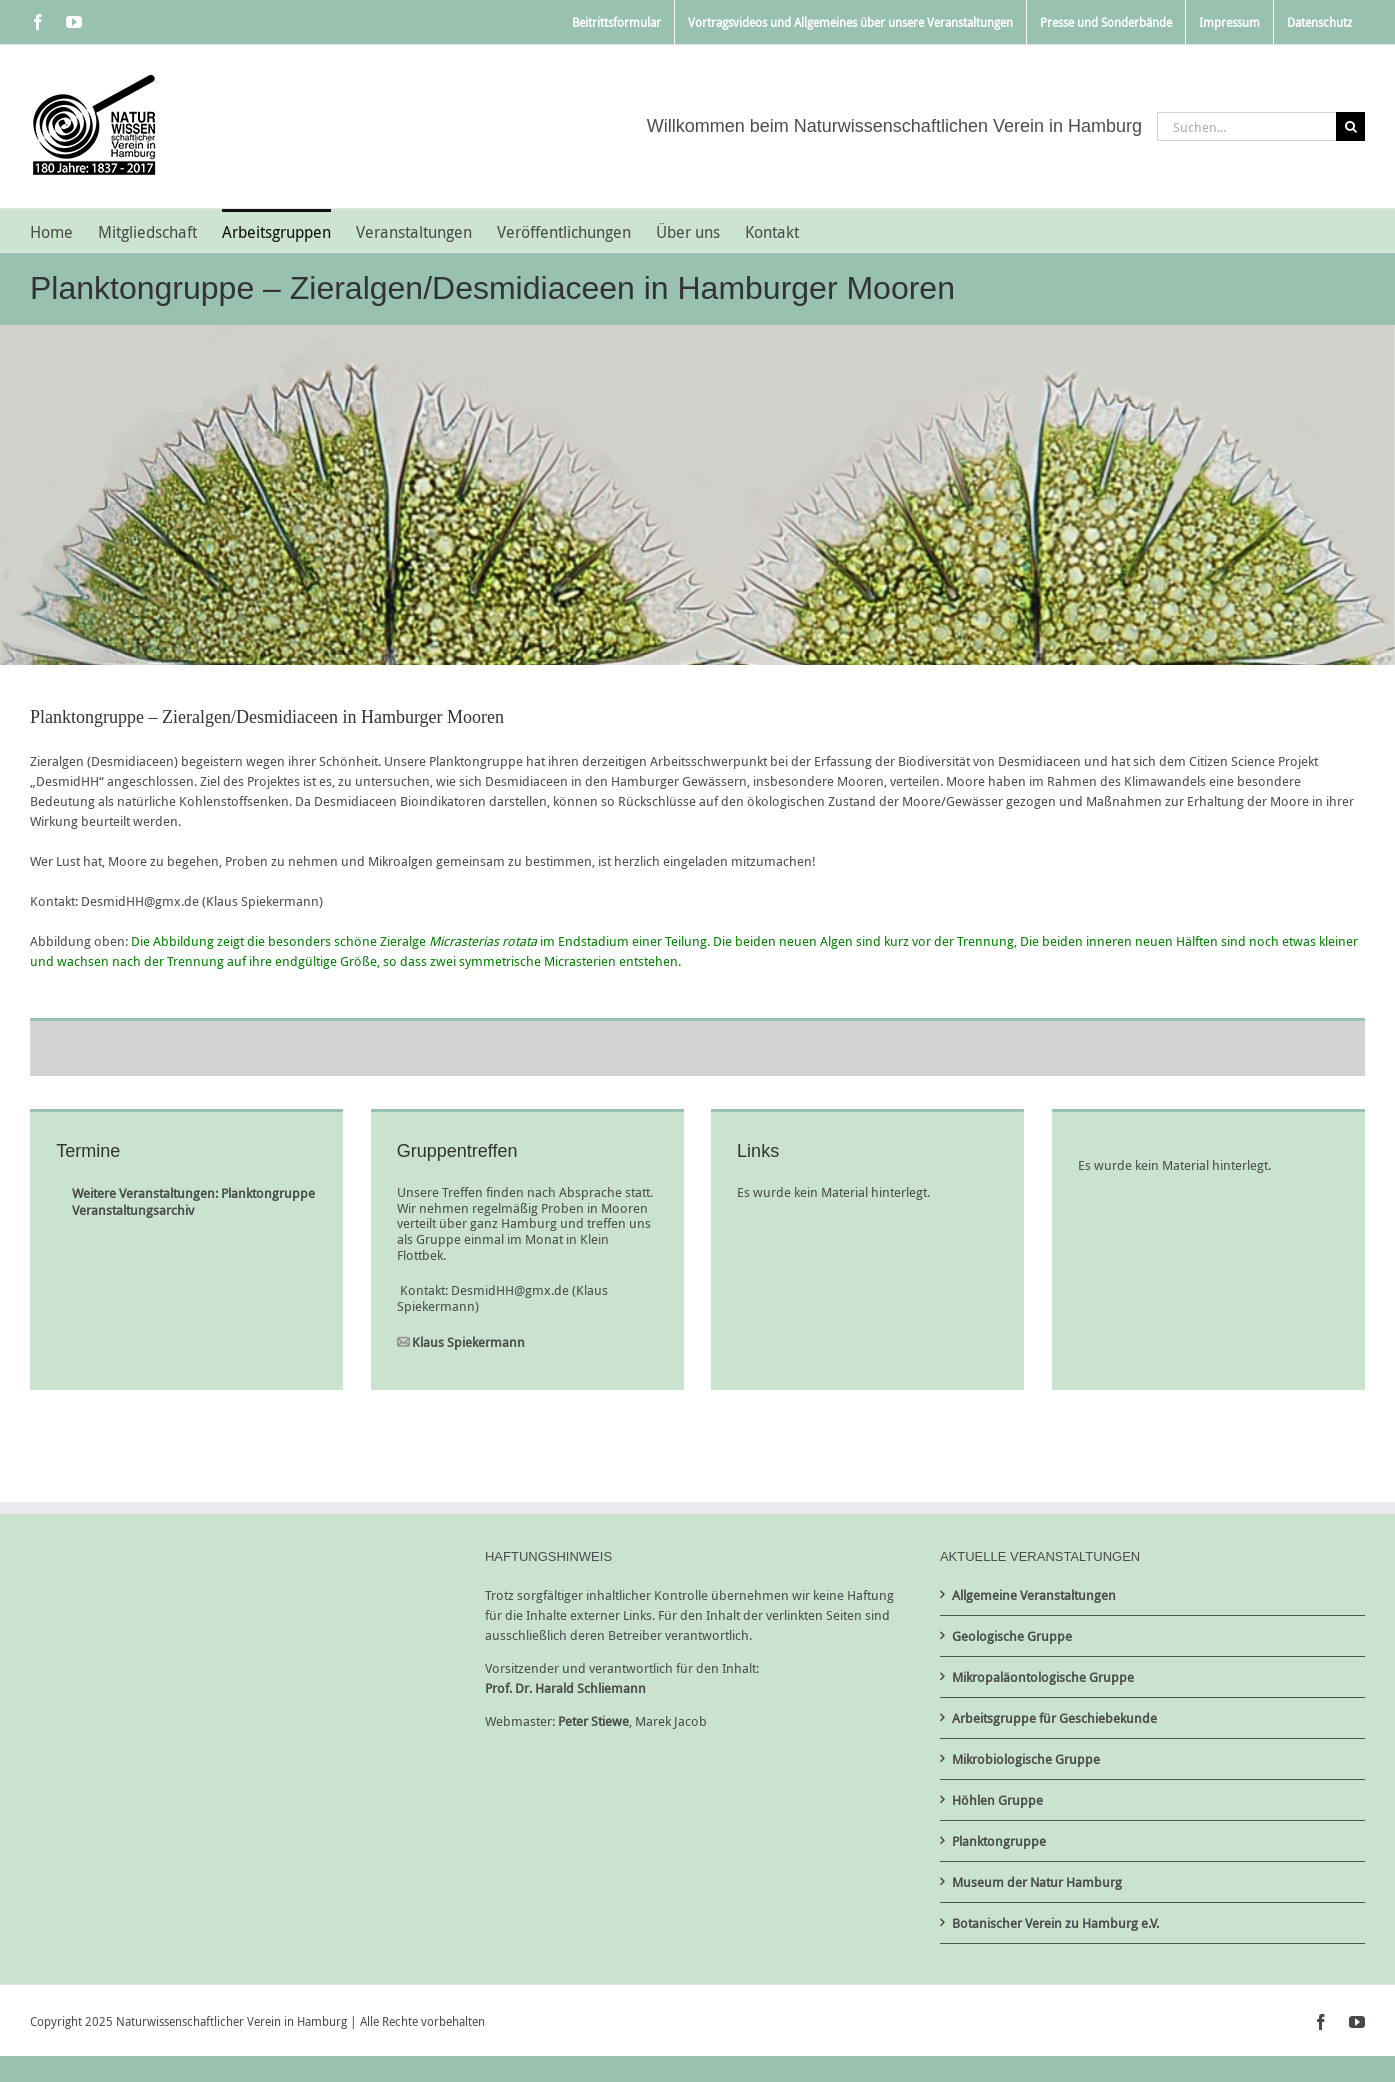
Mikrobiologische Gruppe (1026, 1759)
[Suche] (1350, 126)
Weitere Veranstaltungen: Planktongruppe (193, 1193)
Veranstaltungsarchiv (133, 1210)
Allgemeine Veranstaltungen (1034, 1595)
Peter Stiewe (593, 1721)
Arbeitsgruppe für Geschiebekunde (1054, 1718)
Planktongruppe (999, 1841)
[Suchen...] (1246, 126)
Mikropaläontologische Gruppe (1043, 1677)
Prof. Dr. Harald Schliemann (565, 1688)
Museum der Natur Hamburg (1037, 1882)
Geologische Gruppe (1012, 1636)
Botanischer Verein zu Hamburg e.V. (1055, 1923)
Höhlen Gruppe (997, 1800)
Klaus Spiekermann (468, 1342)
